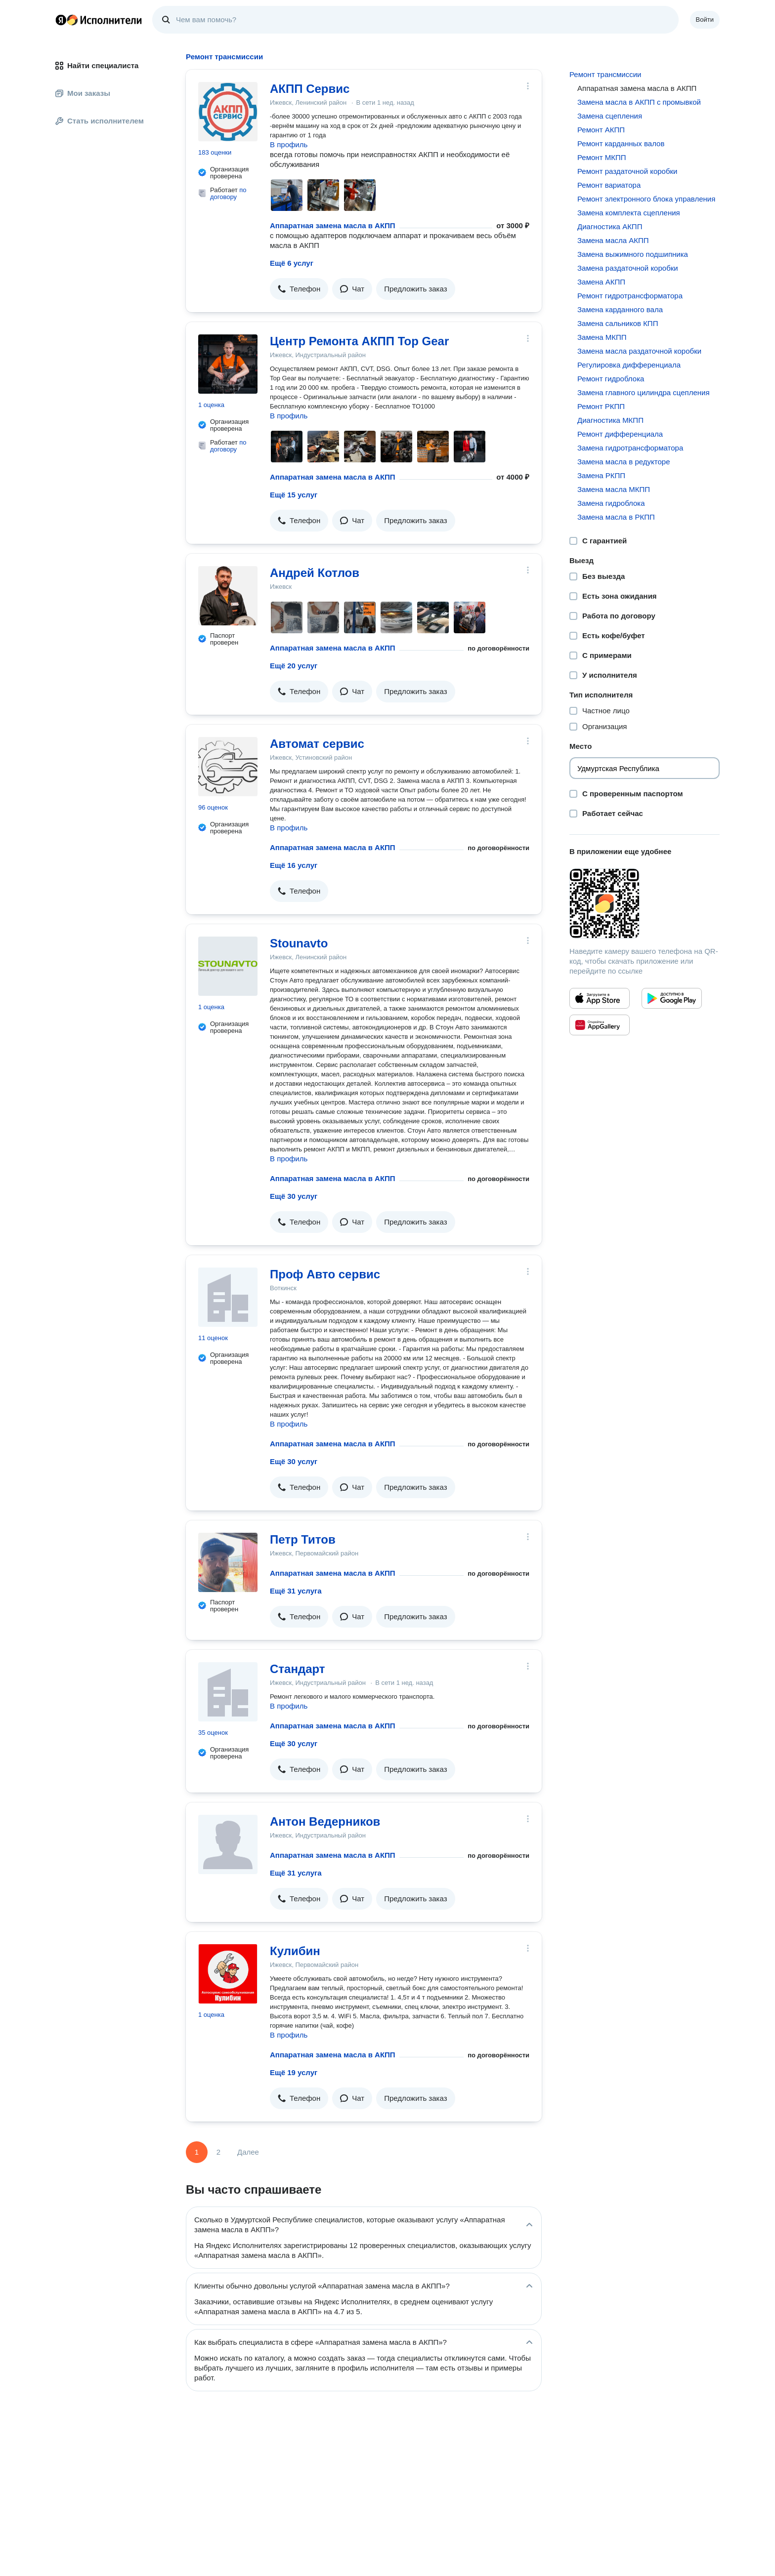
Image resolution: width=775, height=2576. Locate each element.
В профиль (288, 144)
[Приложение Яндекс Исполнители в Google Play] (672, 998)
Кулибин (295, 1951)
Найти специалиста (96, 65)
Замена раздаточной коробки (627, 268)
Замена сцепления (609, 116)
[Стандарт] (228, 1691)
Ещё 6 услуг (291, 263)
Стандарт (297, 1669)
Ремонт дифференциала (620, 434)
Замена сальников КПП (617, 323)
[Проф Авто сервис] (228, 1297)
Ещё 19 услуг (293, 2072)
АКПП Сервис (309, 88)
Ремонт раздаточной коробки (627, 171)
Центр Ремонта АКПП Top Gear (359, 341)
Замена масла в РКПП (616, 517)
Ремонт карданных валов (620, 143)
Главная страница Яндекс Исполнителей (98, 19)
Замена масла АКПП (613, 240)
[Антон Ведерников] (228, 1844)
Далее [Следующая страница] (248, 2152)
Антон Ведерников (325, 1821)
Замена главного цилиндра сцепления (643, 392)
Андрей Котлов (314, 572)
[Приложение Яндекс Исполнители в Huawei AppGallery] (599, 1025)
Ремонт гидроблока (610, 378)
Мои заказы (82, 93)
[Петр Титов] (228, 1562)
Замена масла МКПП (613, 489)
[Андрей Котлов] (228, 595)
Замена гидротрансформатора (630, 448)
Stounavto (299, 943)
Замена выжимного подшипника (632, 254)
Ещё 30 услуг (293, 1196)
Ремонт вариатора (609, 185)
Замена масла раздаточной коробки (639, 351)
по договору (228, 193)
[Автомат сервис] (228, 766)
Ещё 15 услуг (293, 495)
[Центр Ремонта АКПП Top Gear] (228, 364)
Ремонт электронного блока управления (646, 199)
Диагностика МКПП (610, 420)
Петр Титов (303, 1539)
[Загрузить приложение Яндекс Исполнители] (644, 903)
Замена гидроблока (611, 503)
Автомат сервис (317, 743)
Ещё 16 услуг (293, 865)
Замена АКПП (601, 282)
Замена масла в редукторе (623, 461)
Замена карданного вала (620, 309)
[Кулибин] (228, 1974)
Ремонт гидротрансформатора (630, 295)
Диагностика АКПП (609, 226)
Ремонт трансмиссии (605, 74)
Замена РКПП (601, 475)
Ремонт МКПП (601, 157)
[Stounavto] (228, 966)
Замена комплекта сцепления (628, 212)
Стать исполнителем (99, 121)
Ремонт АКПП (601, 129)
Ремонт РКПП (601, 406)
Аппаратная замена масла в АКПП (332, 225)
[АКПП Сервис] (228, 111)
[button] (299, 289)
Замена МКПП (602, 337)
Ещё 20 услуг (293, 665)
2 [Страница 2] (218, 2152)
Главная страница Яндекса (60, 19)
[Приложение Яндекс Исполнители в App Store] (599, 998)
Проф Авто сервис (325, 1274)
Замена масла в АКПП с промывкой (639, 102)
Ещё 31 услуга (296, 1591)
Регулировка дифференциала (629, 365)
